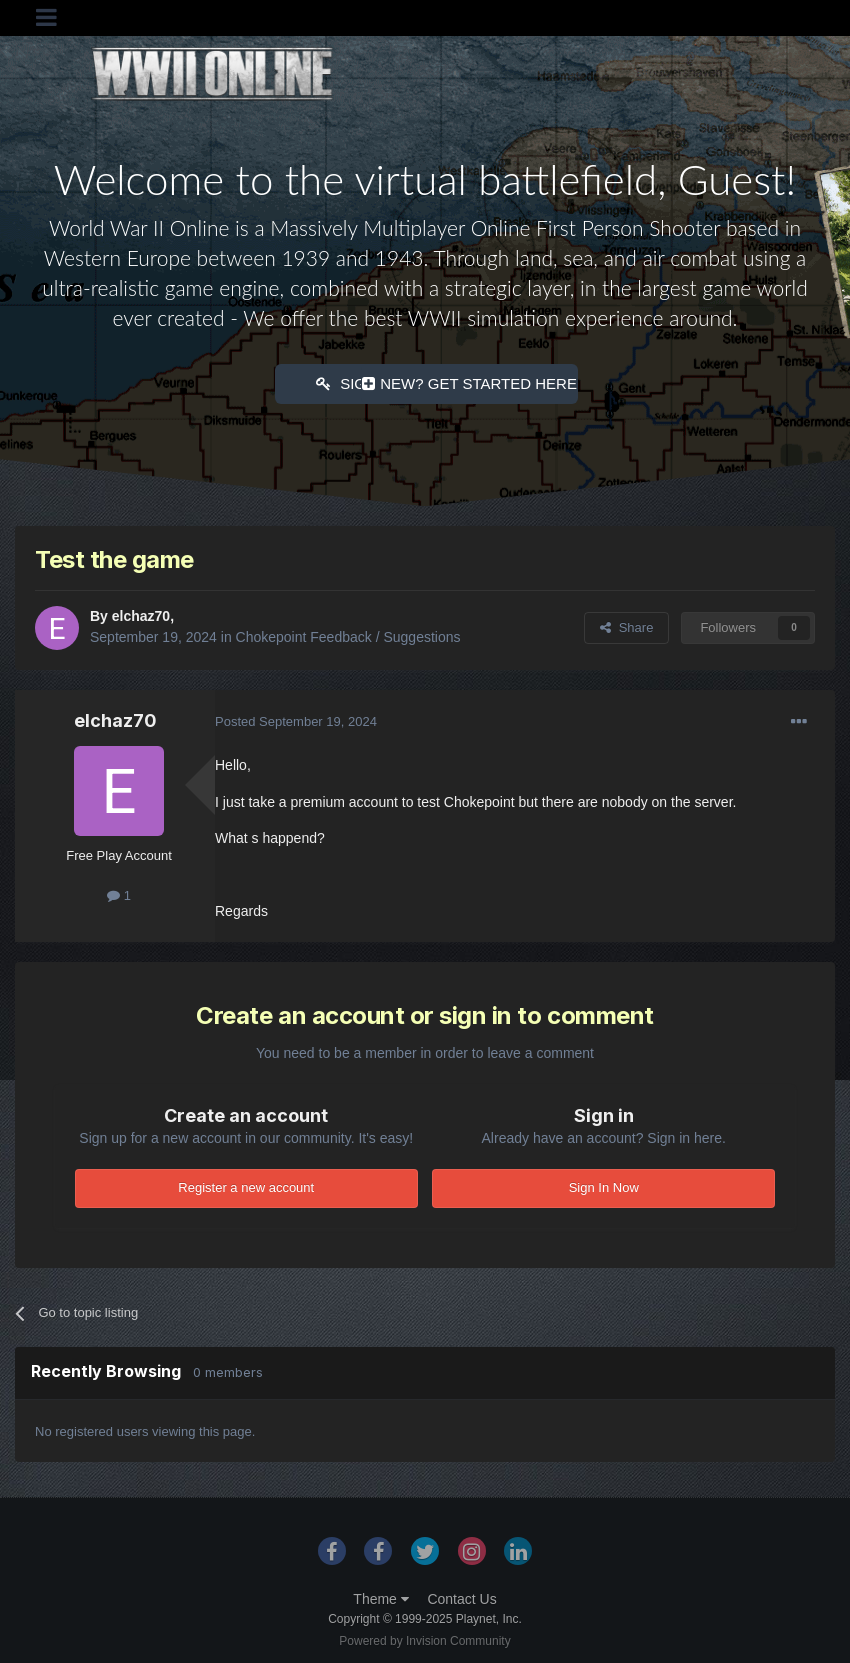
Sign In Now (604, 1185)
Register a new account (246, 1185)
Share (626, 625)
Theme (380, 1597)
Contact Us (461, 1597)
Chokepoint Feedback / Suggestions (348, 635)
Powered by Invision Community (424, 1639)
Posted (296, 719)
